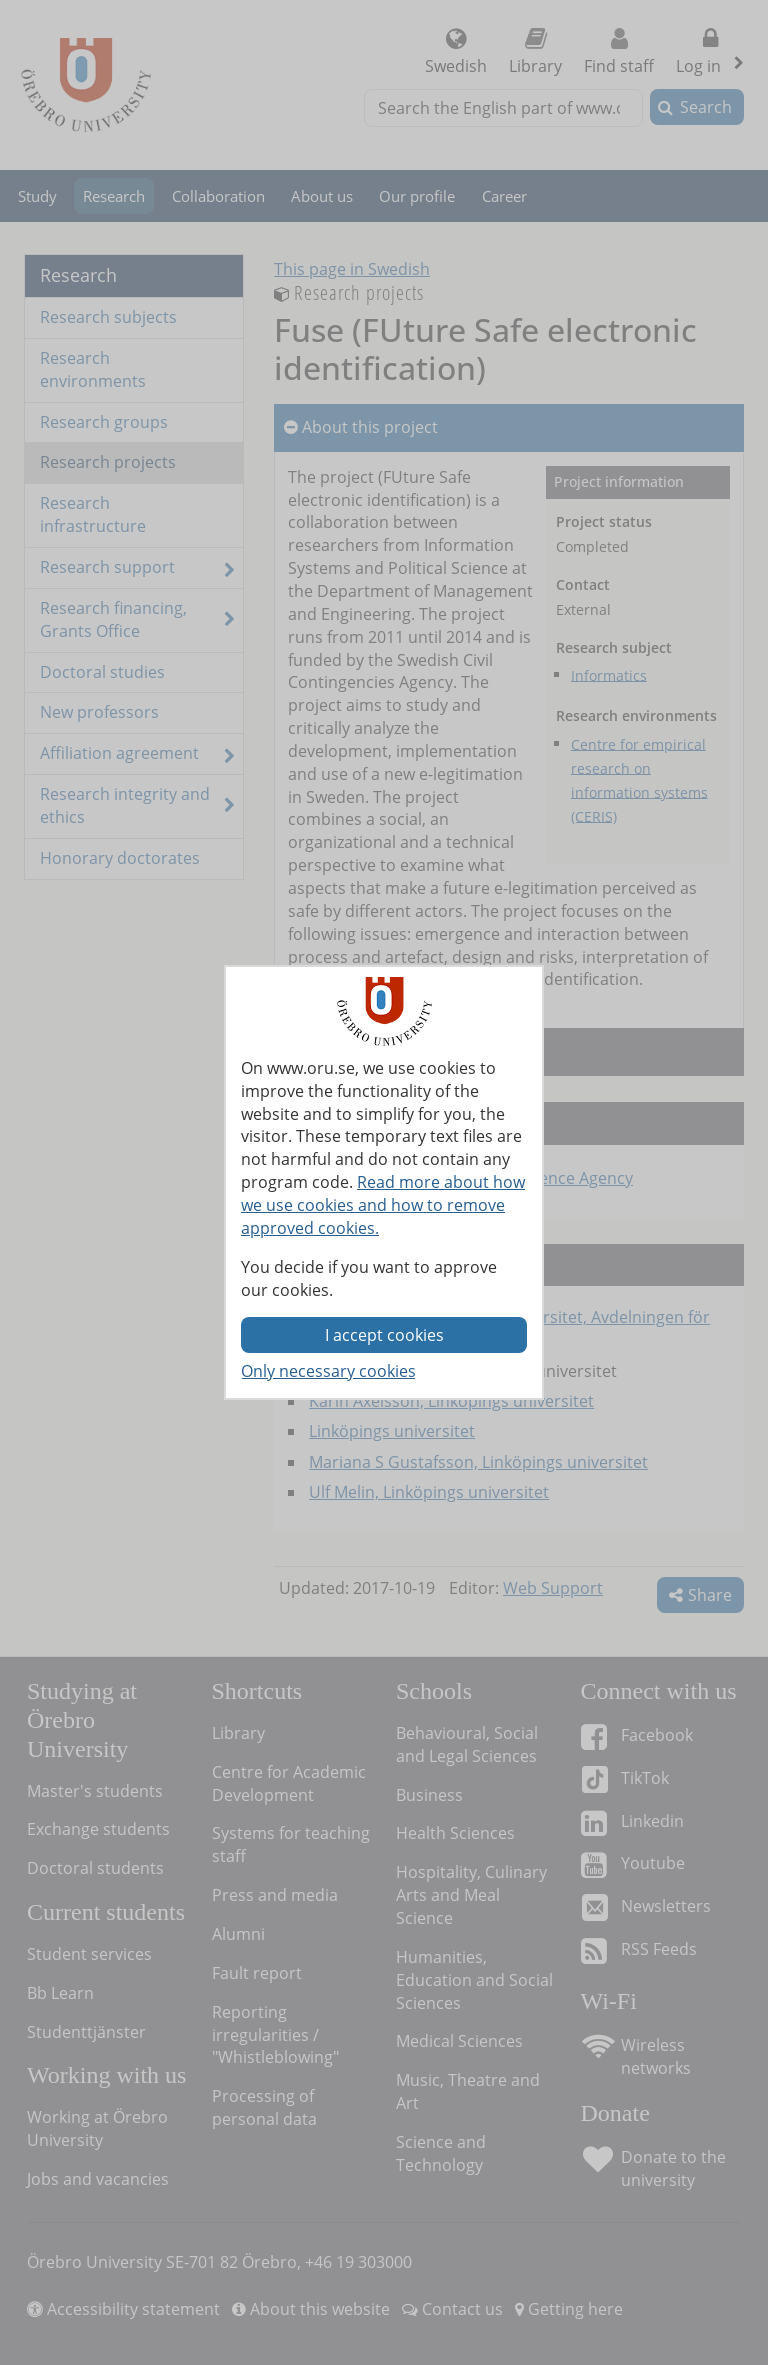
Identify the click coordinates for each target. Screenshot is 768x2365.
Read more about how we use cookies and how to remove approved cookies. (383, 1205)
